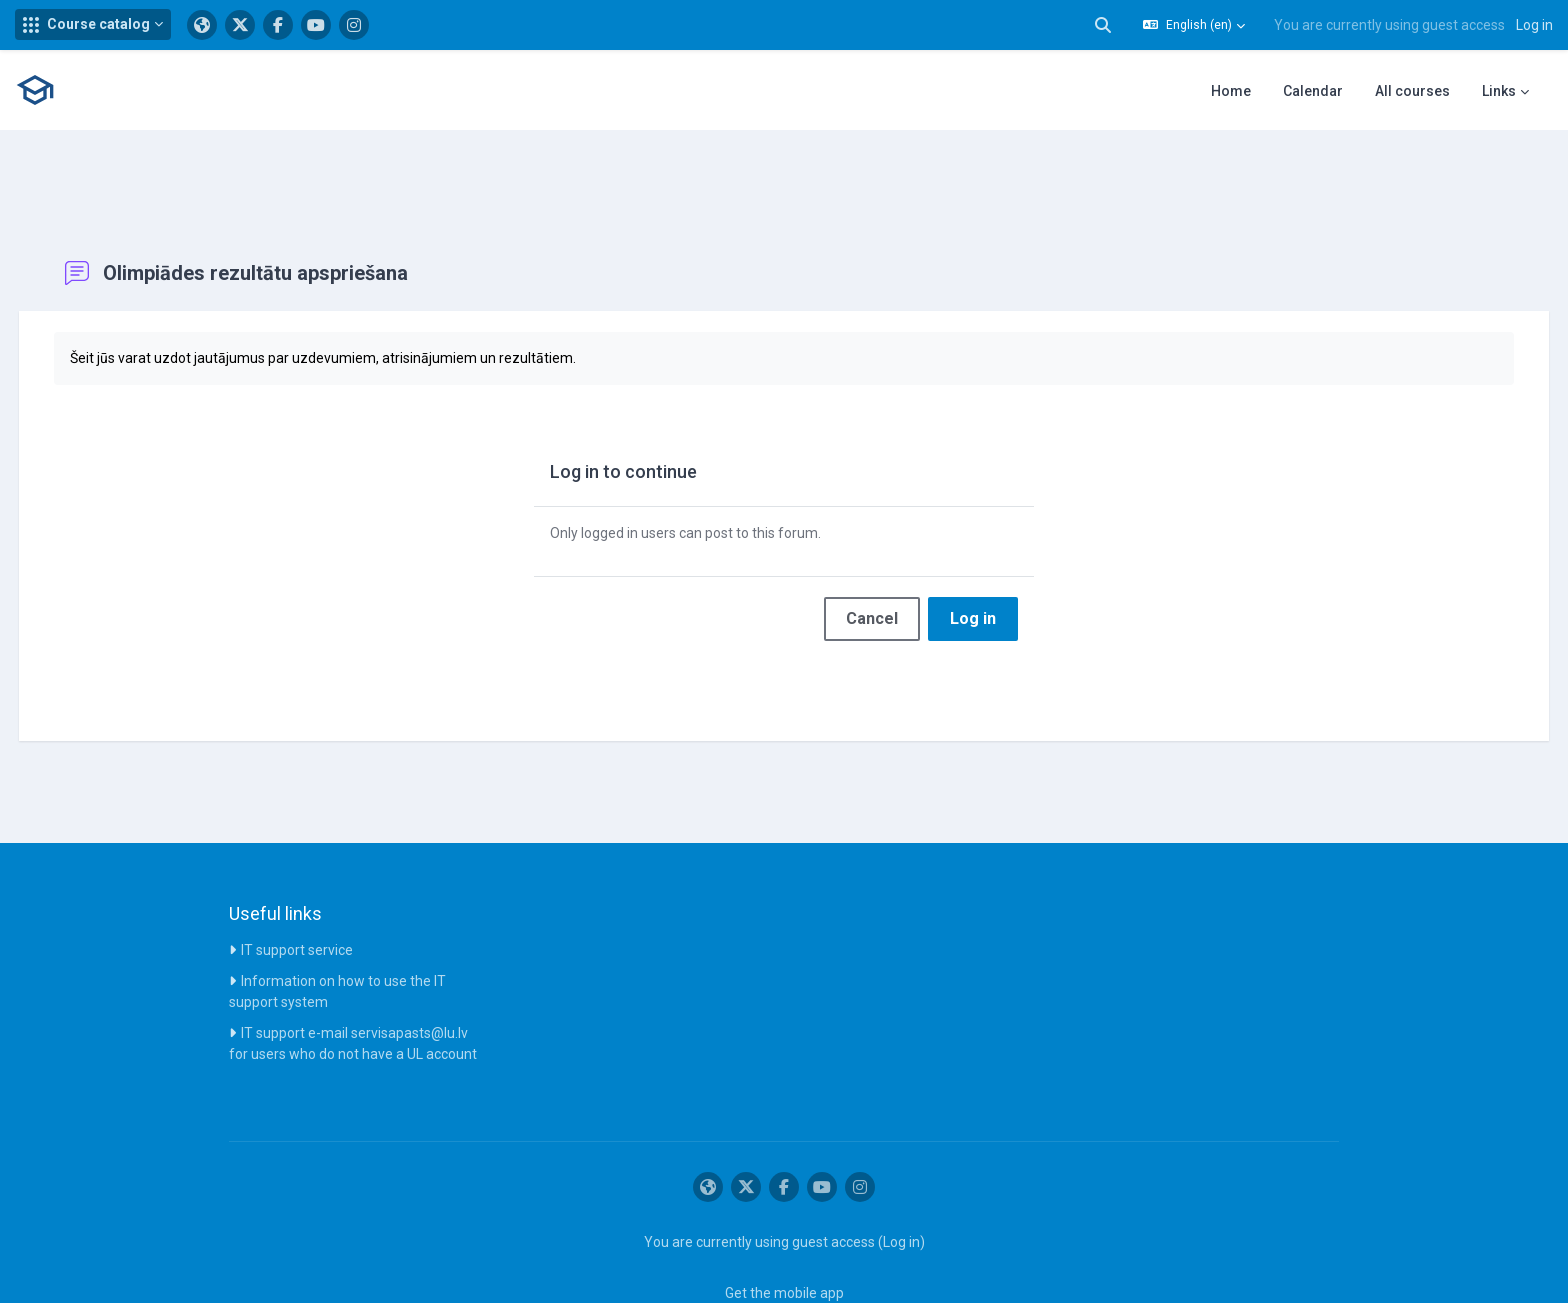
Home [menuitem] (1231, 91)
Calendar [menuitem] (1313, 91)
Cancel (872, 572)
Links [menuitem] (1499, 91)
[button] (93, 24)
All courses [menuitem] (1412, 91)
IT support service (297, 903)
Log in (1534, 25)
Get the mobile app (784, 1246)
